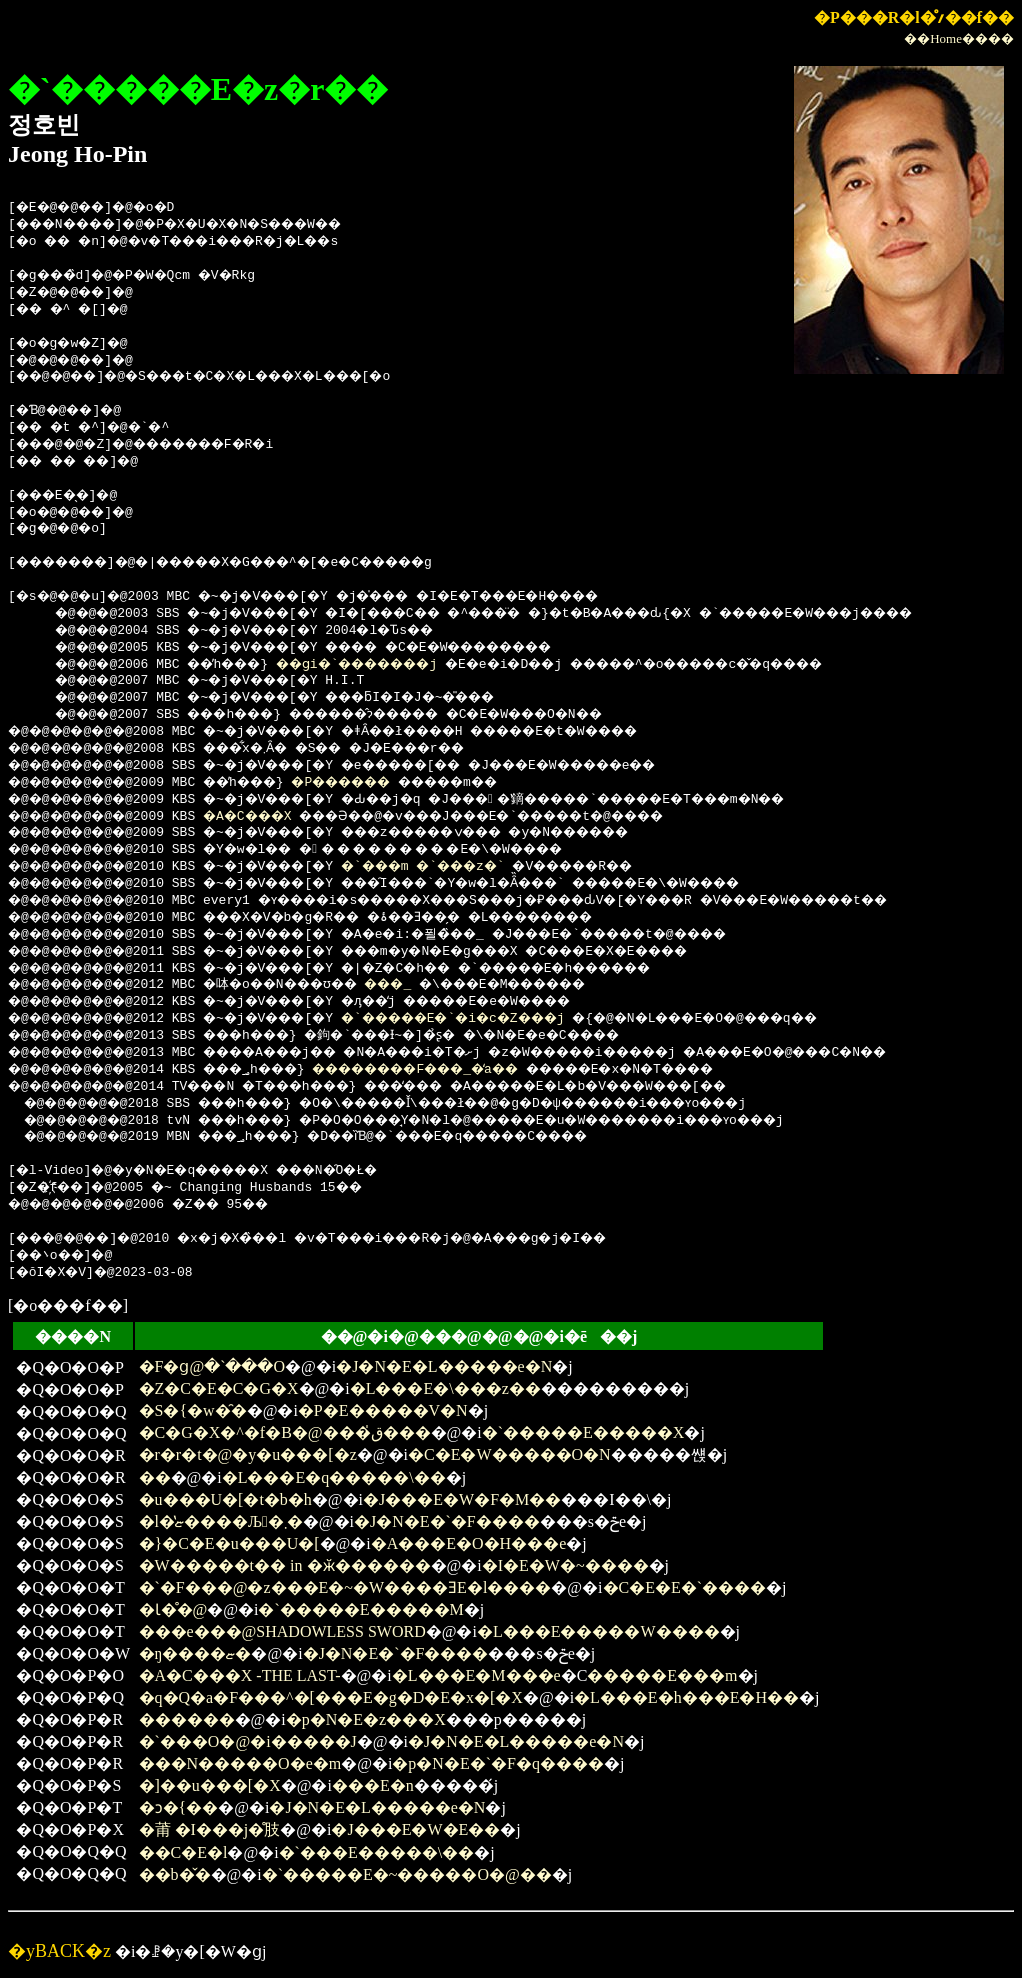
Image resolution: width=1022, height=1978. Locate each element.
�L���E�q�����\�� (334, 1477)
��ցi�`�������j (390, 665)
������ (187, 1719)
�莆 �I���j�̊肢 (210, 1829)
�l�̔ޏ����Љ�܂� (221, 1521)
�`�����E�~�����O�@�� (407, 1874)
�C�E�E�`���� (685, 1587)
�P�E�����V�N (383, 1410)
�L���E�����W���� (598, 1631)
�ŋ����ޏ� (195, 1653)
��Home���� (959, 38)
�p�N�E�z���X (366, 1719)
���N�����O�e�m (240, 1763)
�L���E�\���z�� (445, 1388)
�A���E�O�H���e (469, 1543)
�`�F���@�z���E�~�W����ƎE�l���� (345, 1587)
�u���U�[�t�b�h (225, 1499)
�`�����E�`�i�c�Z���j (503, 1019)
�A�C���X (269, 817)
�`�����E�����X (583, 1432)
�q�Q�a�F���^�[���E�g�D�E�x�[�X (331, 1697)
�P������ (378, 783)
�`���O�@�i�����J (248, 1741)
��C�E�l (183, 1852)
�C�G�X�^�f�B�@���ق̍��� (285, 1432)
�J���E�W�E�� (415, 1829)
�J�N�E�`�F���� (447, 1521)
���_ (430, 985)
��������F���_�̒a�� (465, 1070)
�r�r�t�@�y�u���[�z (248, 1454)
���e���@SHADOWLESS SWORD (282, 1631)
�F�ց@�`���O (212, 1366)
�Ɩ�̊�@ (173, 1609)
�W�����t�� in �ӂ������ (285, 1565)
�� (155, 1477)
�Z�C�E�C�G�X (219, 1388)
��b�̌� (175, 1874)
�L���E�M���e (476, 1675)
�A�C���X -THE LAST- (240, 1675)
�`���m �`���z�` (468, 867)
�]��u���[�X (210, 1785)
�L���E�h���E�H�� (686, 1697)
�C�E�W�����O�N (509, 1454)
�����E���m (662, 1675)
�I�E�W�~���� (565, 1565)
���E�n (373, 1785)
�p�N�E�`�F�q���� (498, 1763)
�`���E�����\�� (377, 1852)
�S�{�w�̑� (193, 1410)
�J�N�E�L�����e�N (444, 1366)
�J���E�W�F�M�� (462, 1499)
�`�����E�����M (360, 1609)
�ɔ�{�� (179, 1807)
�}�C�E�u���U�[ (229, 1543)
